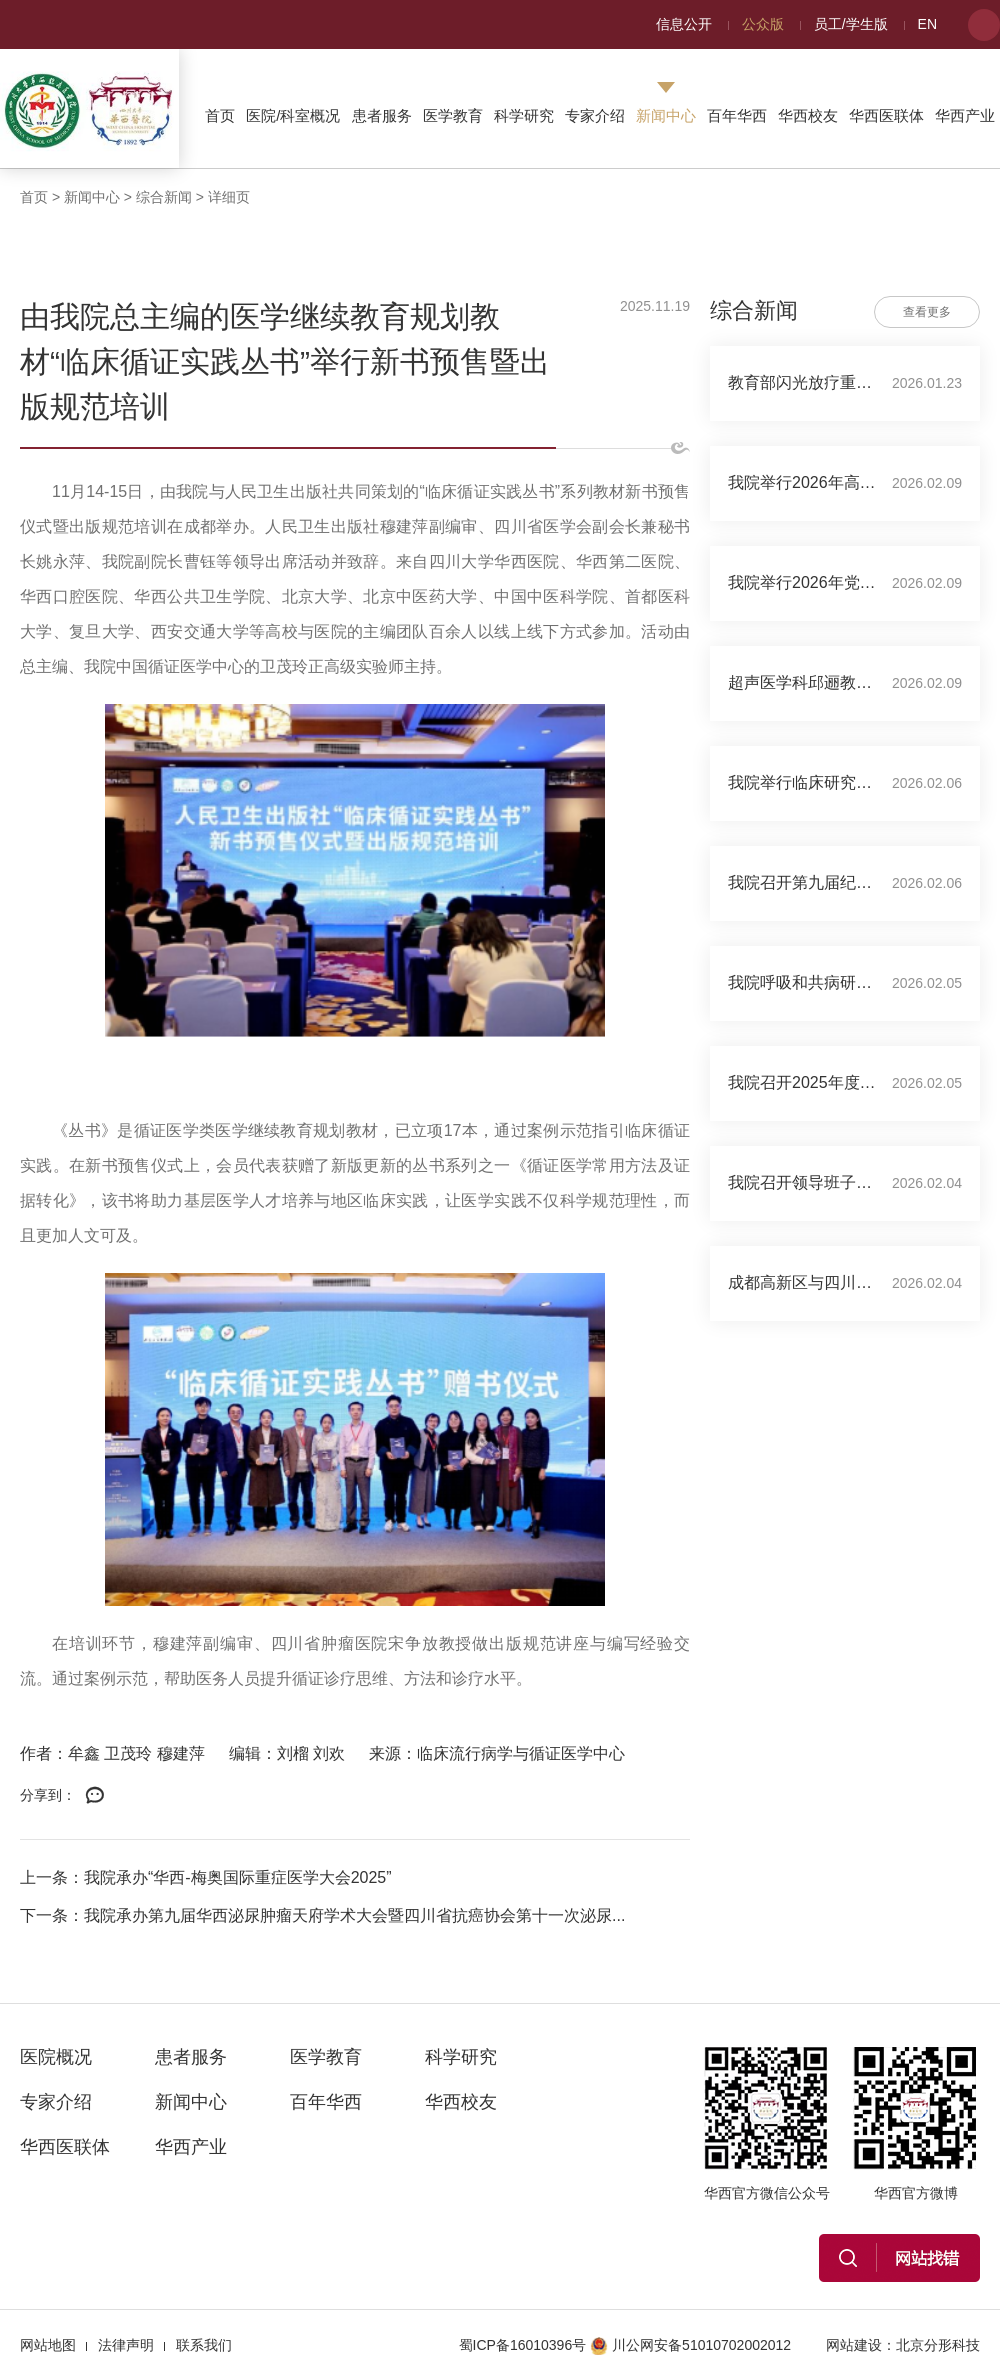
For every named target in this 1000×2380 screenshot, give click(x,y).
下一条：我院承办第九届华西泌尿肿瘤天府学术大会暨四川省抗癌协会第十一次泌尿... (322, 1915)
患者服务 (382, 115)
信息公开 (684, 24)
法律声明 (126, 2345)
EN (927, 24)
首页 (220, 115)
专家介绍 (595, 115)
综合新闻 (164, 197)
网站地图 (48, 2345)
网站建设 (854, 2345)
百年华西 (737, 115)
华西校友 (808, 115)
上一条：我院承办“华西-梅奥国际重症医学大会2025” (206, 1877)
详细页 (229, 197)
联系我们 (204, 2345)
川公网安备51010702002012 (690, 2345)
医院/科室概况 (293, 115)
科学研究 (524, 115)
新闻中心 (666, 115)
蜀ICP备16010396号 (523, 2345)
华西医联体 (886, 115)
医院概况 (56, 2057)
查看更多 (927, 312)
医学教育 (453, 115)
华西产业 (965, 115)
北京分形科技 (938, 2345)
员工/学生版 (851, 24)
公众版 (763, 24)
